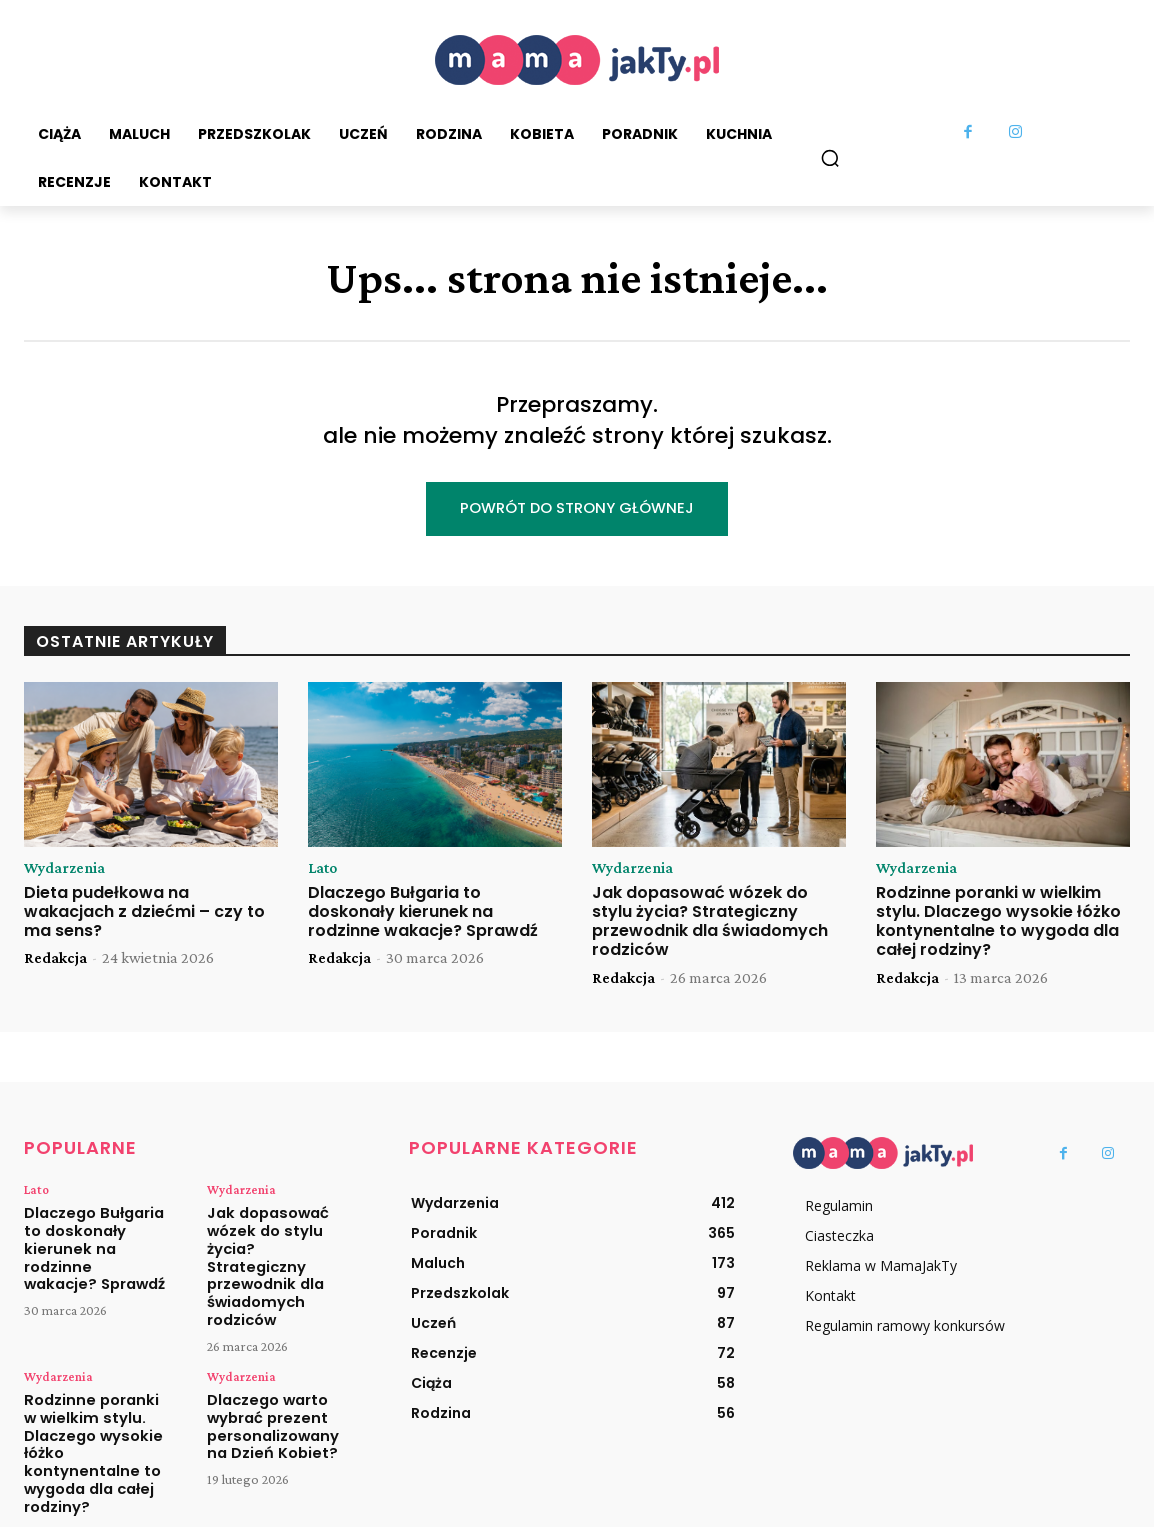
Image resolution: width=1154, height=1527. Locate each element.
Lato (324, 869)
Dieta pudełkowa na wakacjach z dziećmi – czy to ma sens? (144, 913)
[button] (830, 158)
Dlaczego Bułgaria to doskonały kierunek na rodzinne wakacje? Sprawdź (423, 913)
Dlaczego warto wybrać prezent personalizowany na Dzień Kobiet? (278, 1392)
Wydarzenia (65, 869)
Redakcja (55, 960)
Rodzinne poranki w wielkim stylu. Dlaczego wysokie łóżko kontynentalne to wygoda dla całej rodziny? (998, 923)
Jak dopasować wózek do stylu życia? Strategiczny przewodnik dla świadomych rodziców (710, 923)
